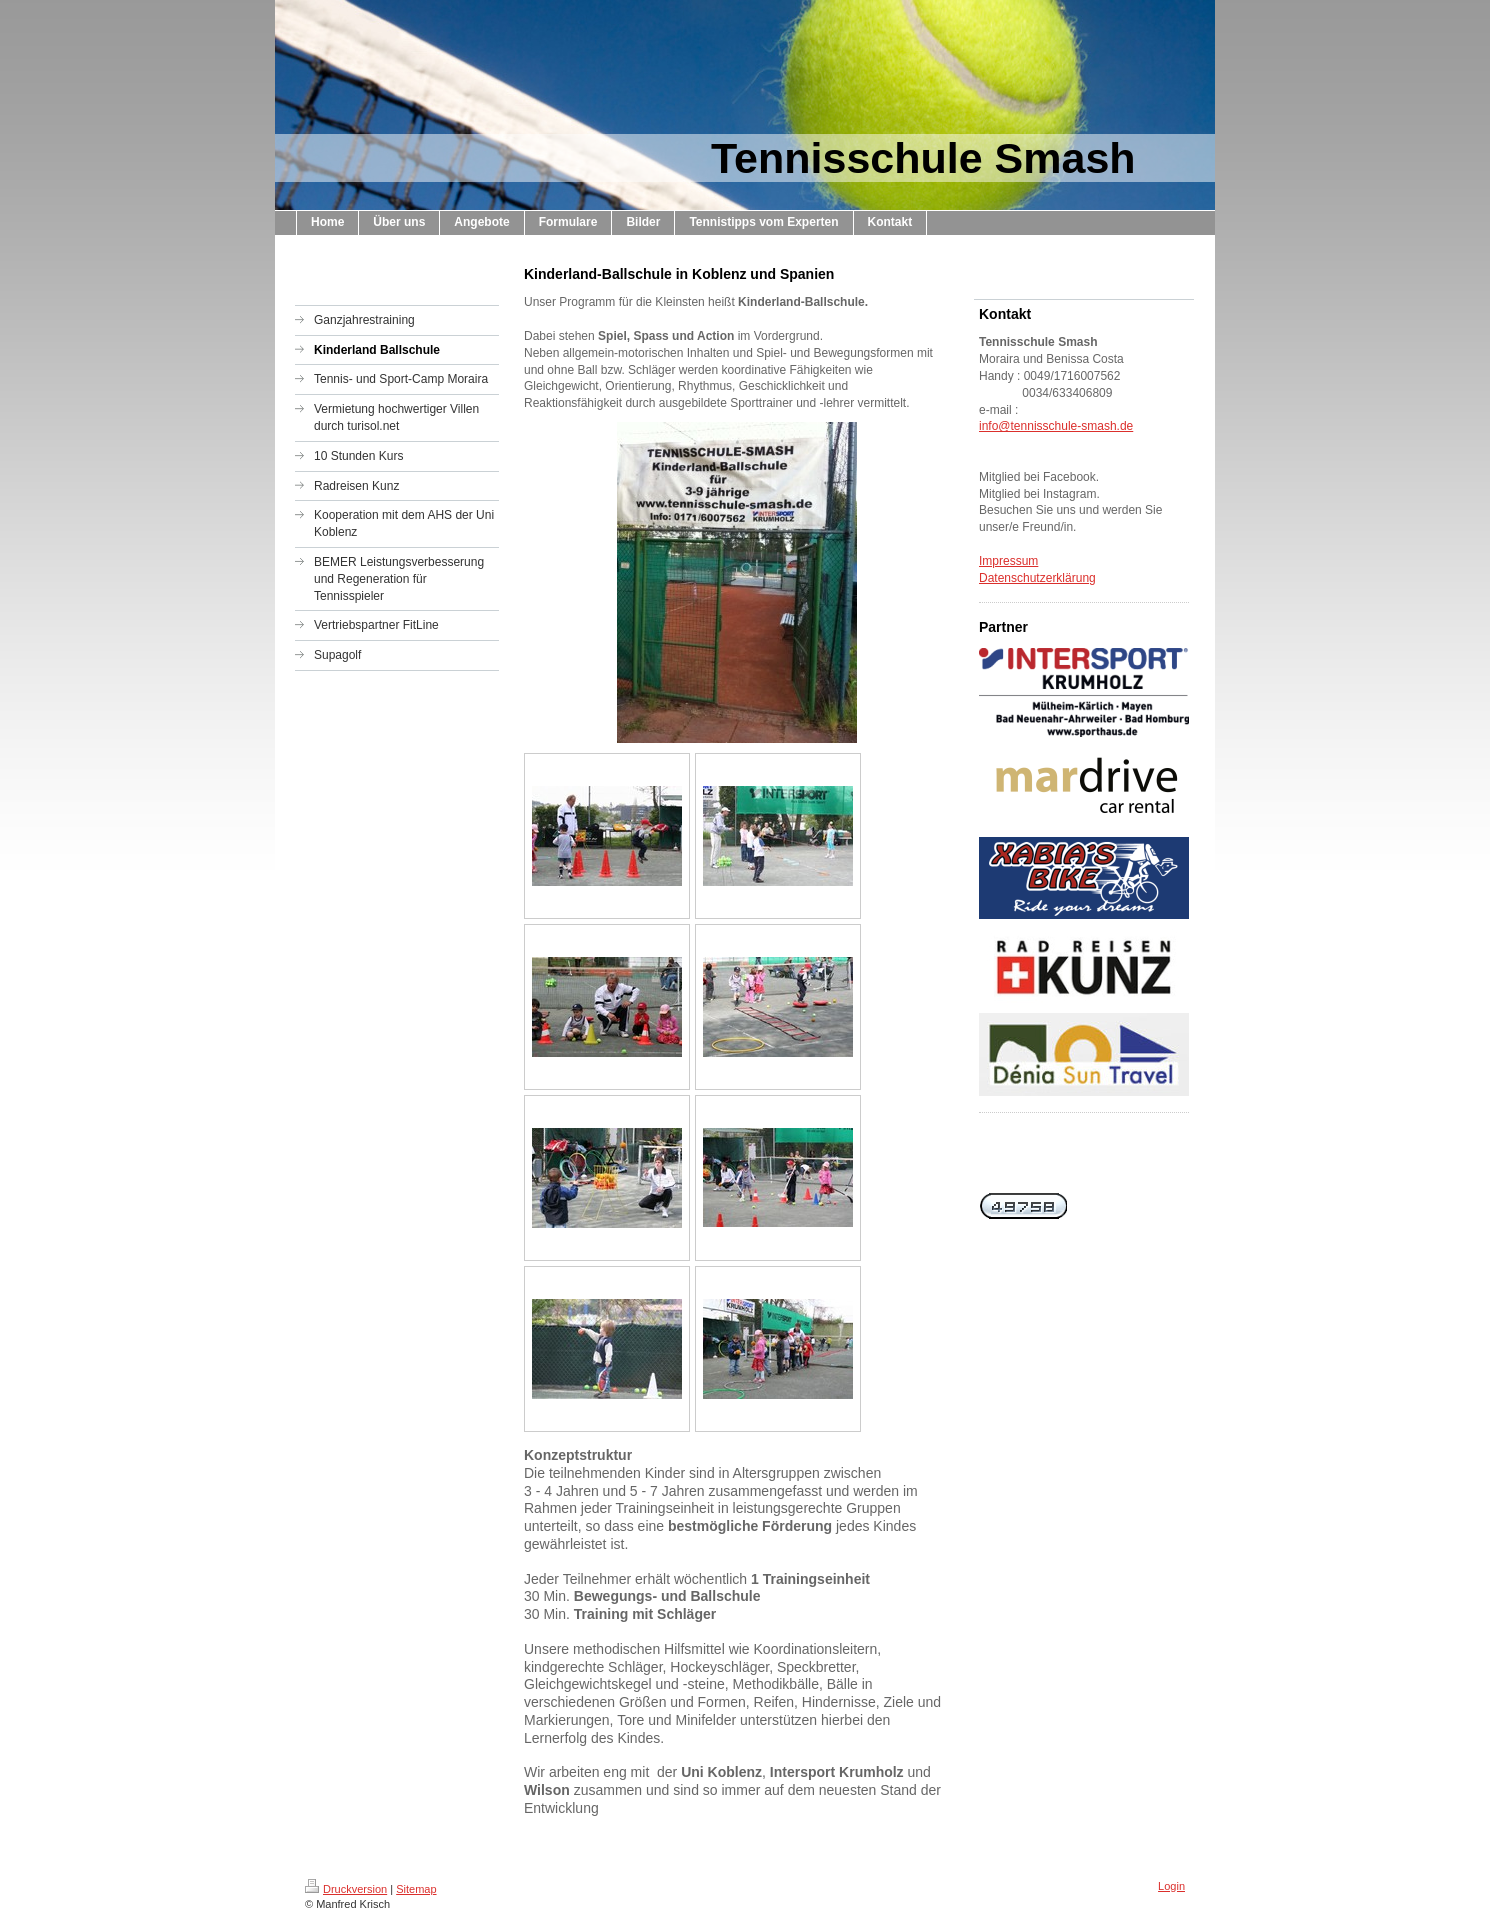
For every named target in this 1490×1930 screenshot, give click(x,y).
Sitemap (416, 1889)
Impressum (1008, 561)
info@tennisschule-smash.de (1056, 426)
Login (1171, 1886)
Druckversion (346, 1889)
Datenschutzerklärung (1037, 578)
